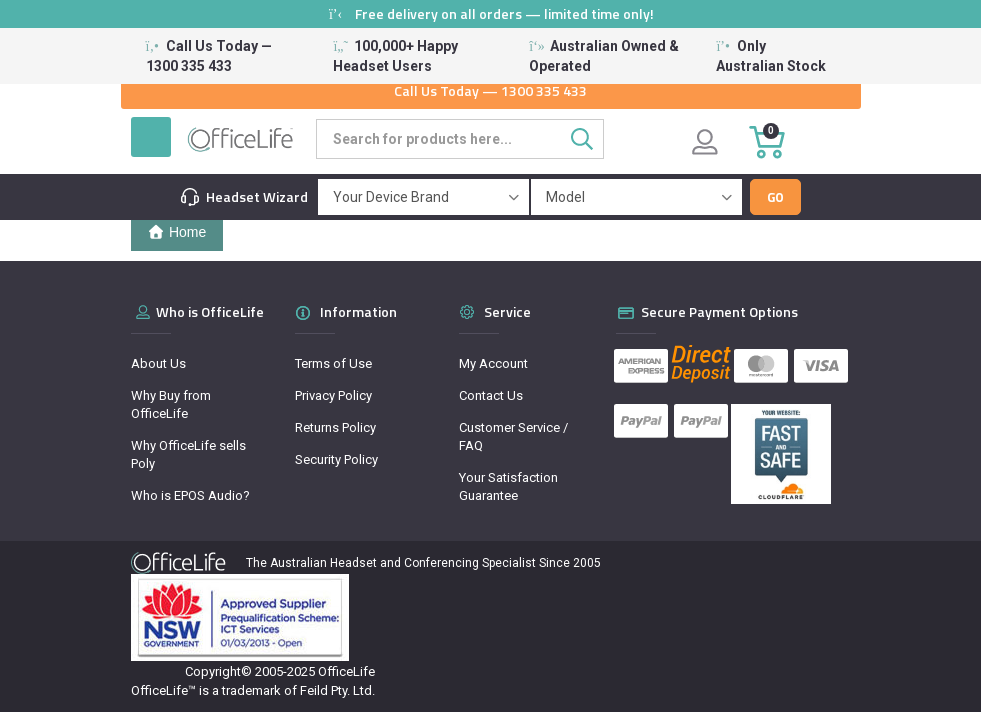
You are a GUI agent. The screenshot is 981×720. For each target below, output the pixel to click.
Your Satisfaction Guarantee (508, 486)
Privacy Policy (333, 395)
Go (775, 197)
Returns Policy (335, 427)
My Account (493, 363)
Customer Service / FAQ (513, 436)
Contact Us (491, 395)
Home (177, 232)
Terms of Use (333, 363)
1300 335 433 (544, 90)
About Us (158, 363)
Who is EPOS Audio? (190, 495)
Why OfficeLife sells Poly (188, 454)
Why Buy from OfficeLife (171, 404)
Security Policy (336, 459)
